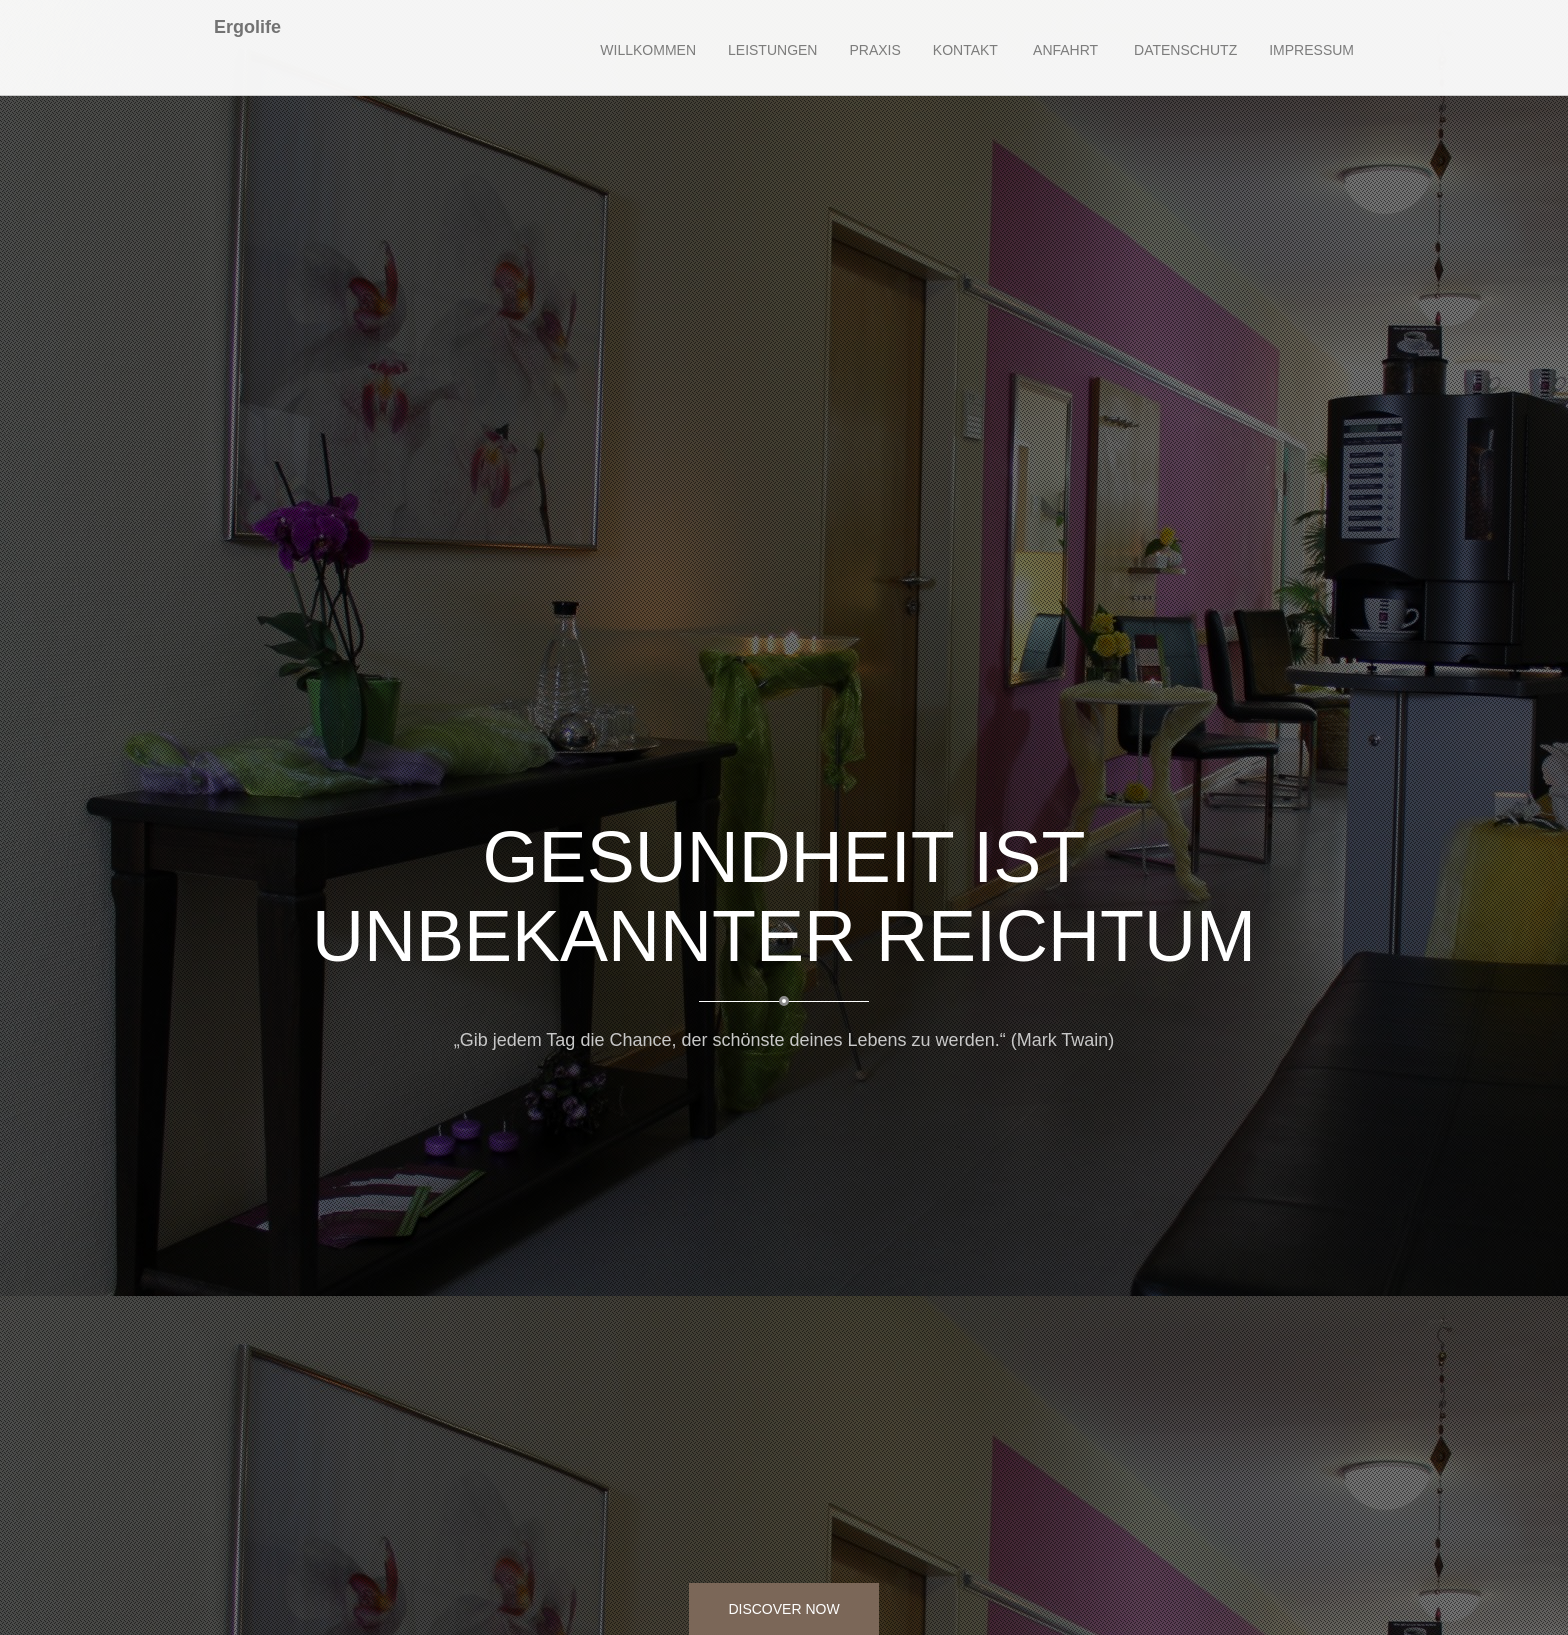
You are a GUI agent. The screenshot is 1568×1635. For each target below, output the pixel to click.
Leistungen (772, 50)
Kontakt (965, 50)
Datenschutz (1183, 50)
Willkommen (648, 50)
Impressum (1311, 50)
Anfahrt (1064, 50)
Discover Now (783, 1609)
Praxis (874, 50)
